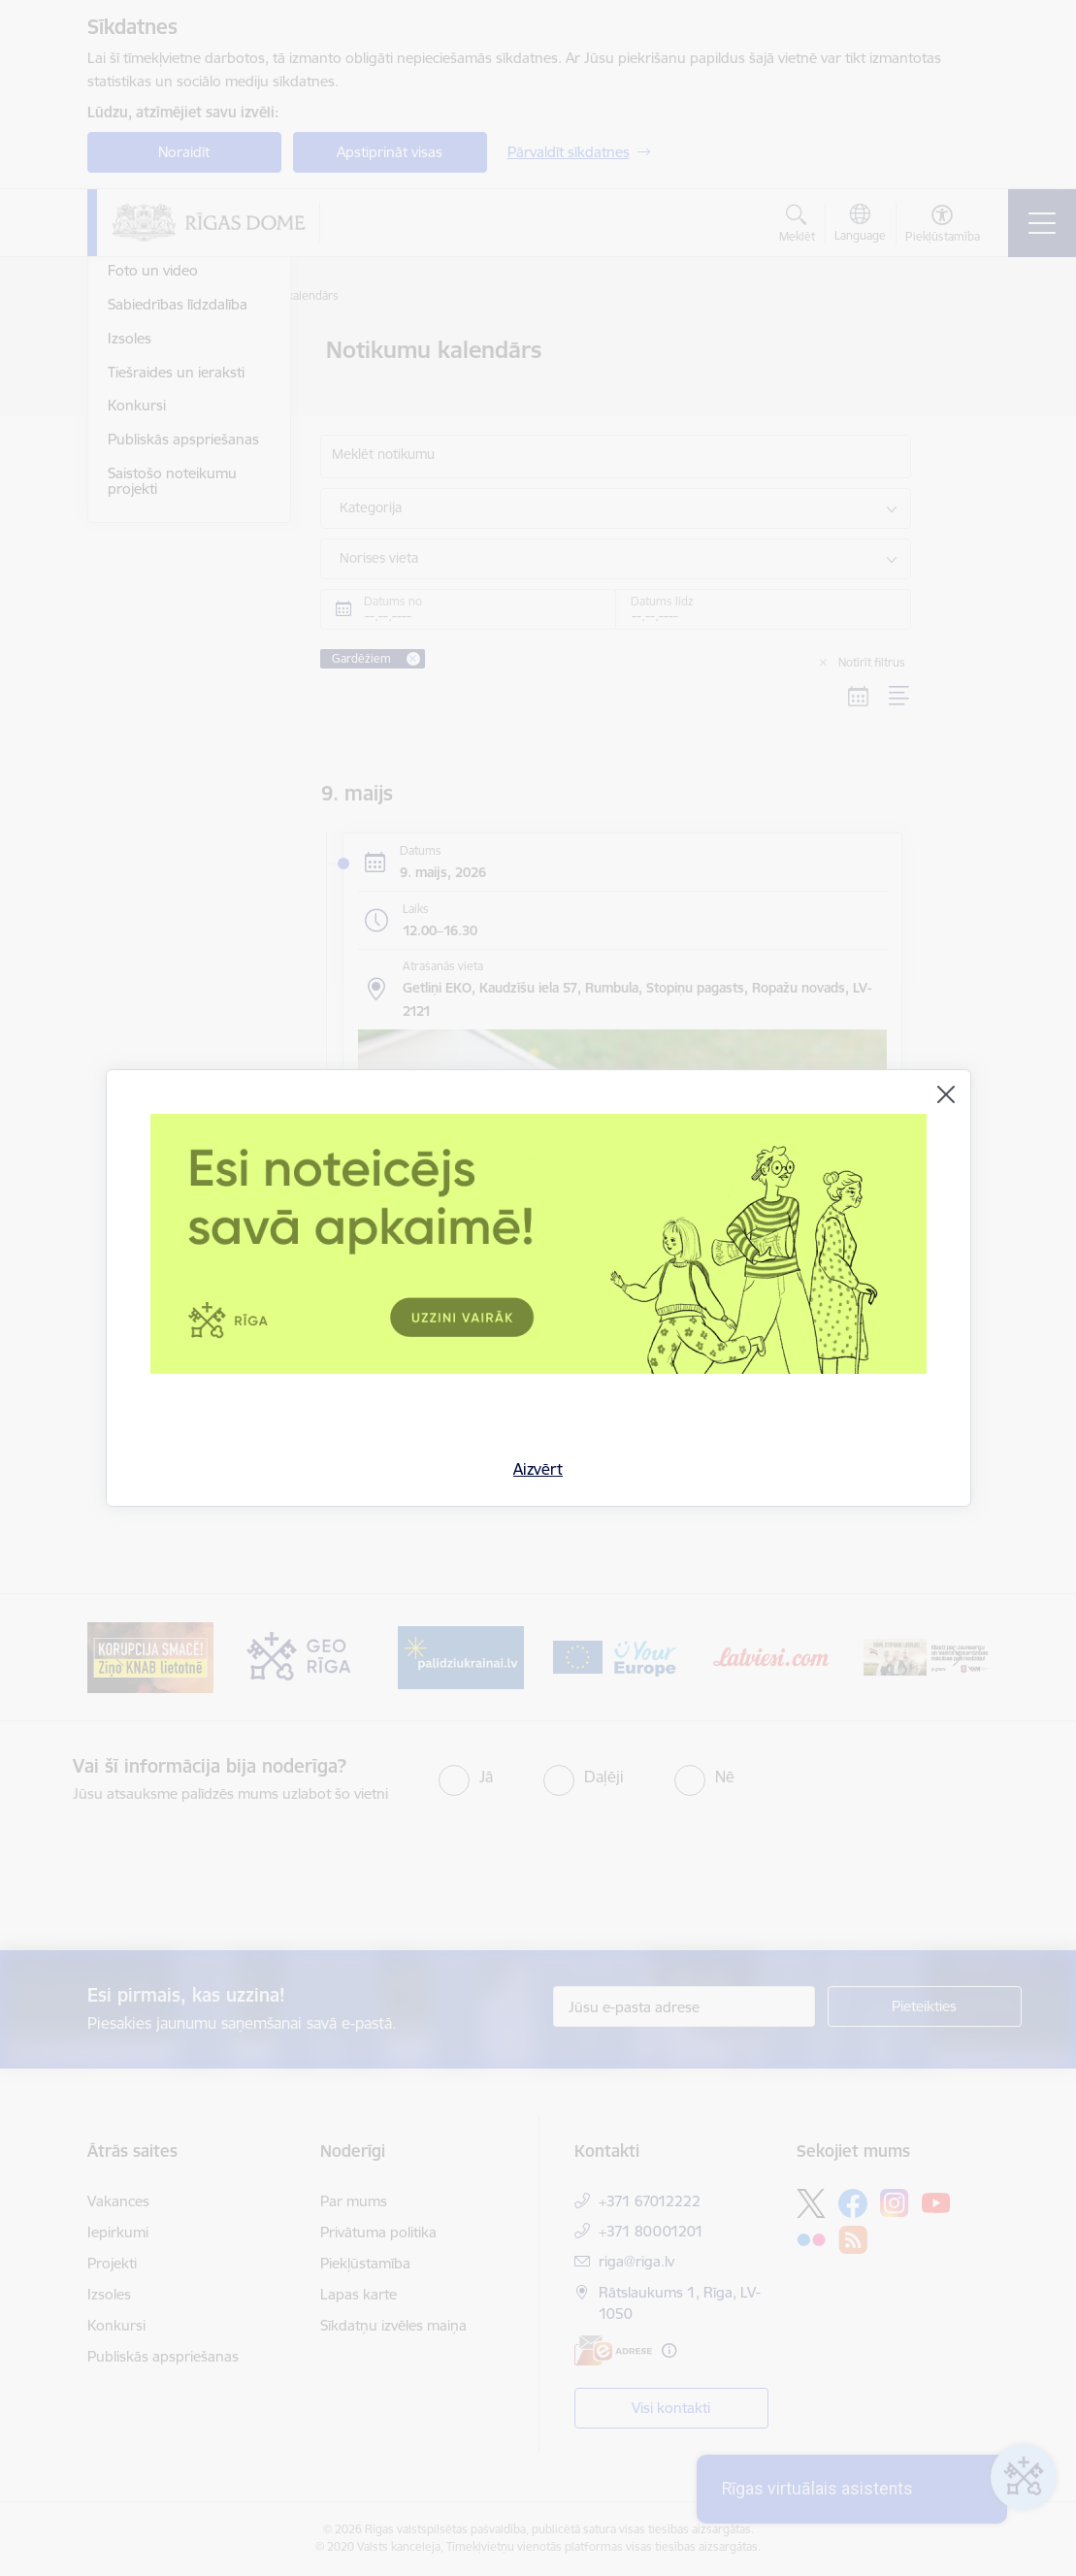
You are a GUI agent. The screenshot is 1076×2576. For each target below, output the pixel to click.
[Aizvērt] (946, 1094)
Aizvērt (538, 1469)
